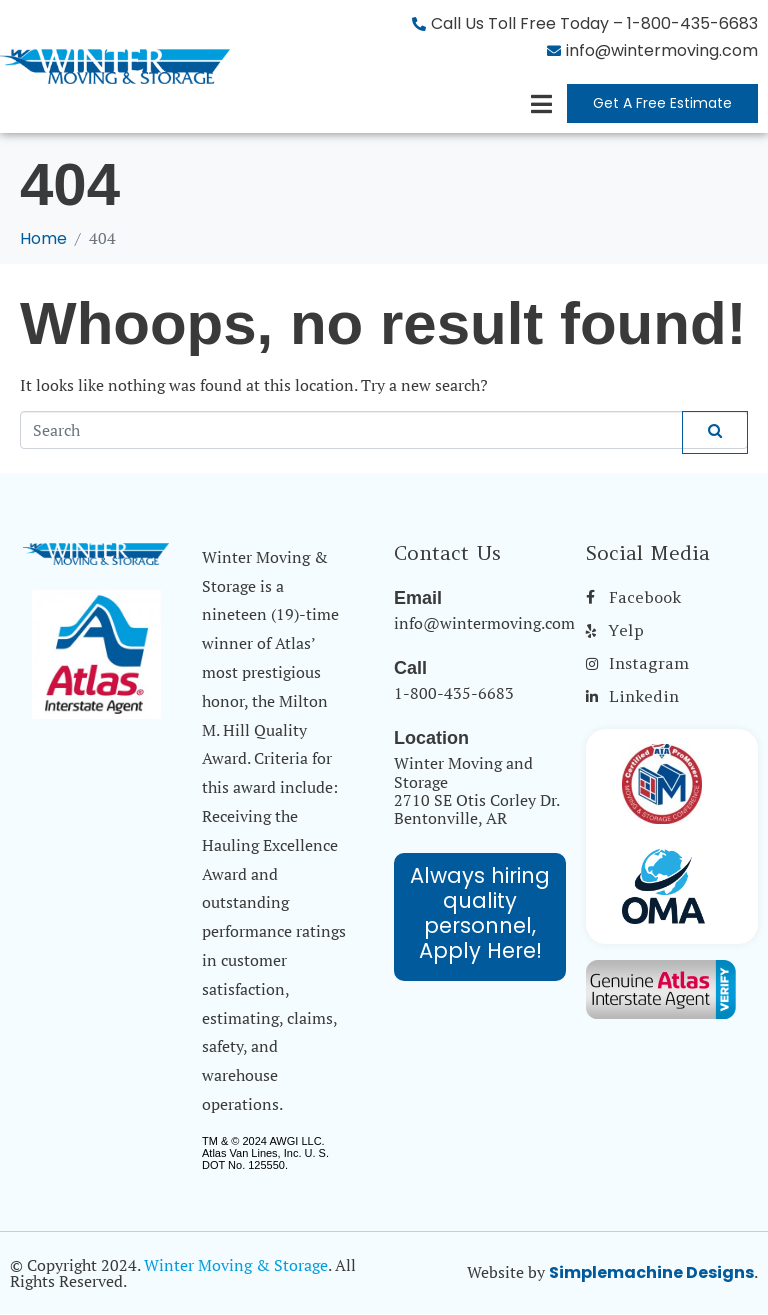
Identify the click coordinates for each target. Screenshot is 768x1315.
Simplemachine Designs (651, 1272)
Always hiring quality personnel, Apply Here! (480, 913)
